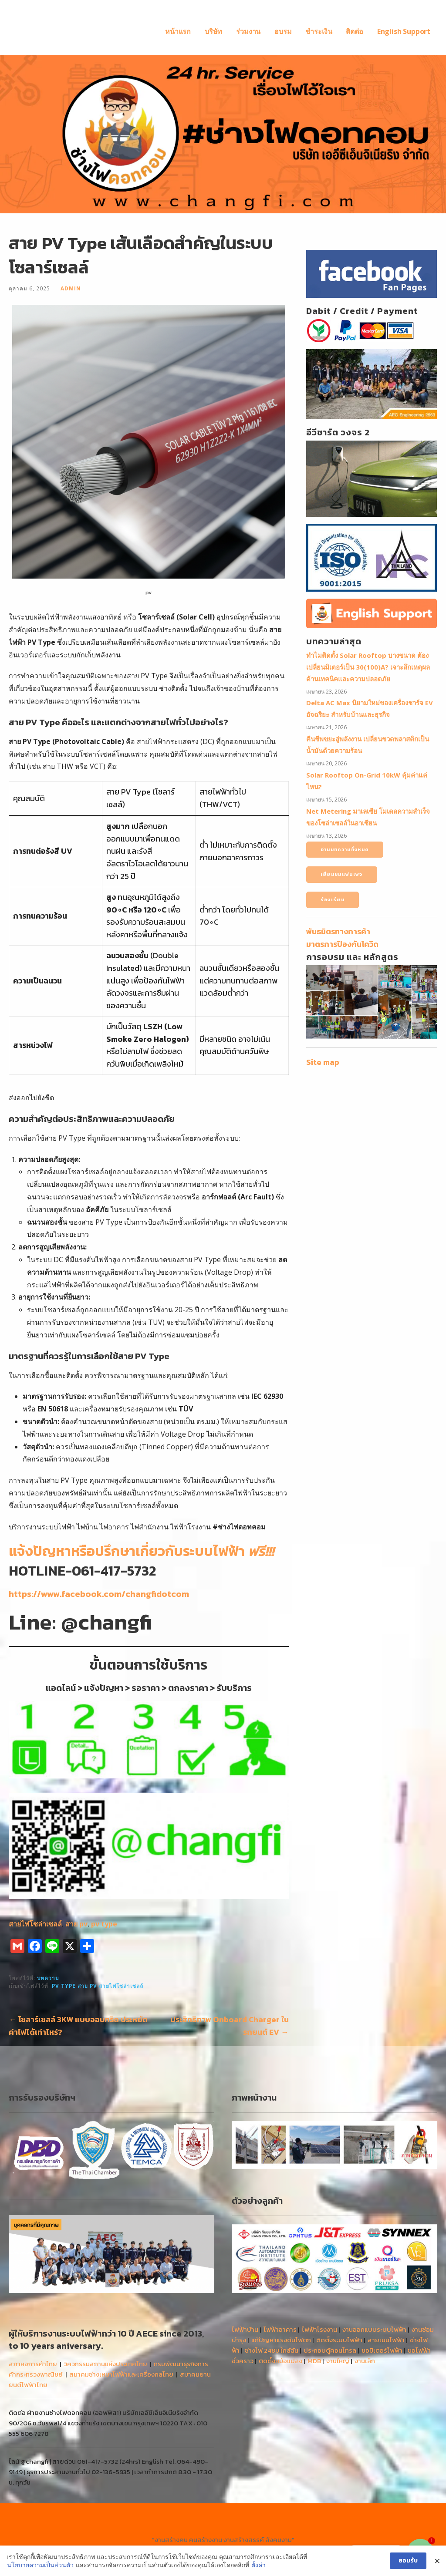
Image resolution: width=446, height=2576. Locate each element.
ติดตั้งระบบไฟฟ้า (339, 2340)
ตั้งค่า (258, 2565)
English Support (403, 31)
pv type (104, 1924)
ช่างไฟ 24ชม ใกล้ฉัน (271, 2350)
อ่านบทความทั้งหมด (345, 849)
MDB (314, 2361)
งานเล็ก (365, 2361)
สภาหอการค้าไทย (33, 2364)
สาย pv (76, 1924)
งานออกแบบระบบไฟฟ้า (374, 2329)
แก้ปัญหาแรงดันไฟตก (281, 2340)
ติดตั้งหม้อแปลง (280, 2361)
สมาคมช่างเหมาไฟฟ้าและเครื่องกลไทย (121, 2374)
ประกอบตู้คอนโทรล (330, 2350)
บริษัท (213, 31)
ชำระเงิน (318, 31)
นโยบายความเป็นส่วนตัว (40, 2565)
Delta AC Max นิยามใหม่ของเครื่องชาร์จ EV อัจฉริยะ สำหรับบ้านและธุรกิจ (369, 708)
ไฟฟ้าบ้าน (245, 2329)
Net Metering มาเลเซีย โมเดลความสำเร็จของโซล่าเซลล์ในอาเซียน (368, 817)
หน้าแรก (178, 31)
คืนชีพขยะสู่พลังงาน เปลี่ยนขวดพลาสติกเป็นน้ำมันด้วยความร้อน (367, 744)
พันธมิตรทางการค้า (338, 931)
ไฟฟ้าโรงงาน (319, 2329)
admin (71, 288)
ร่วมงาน (248, 31)
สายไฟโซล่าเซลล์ (35, 1924)
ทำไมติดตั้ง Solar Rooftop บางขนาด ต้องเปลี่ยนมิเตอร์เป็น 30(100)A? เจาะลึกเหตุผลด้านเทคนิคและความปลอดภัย (368, 667)
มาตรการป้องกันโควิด (342, 944)
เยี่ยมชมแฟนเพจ (342, 874)
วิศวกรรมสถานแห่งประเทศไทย (105, 2364)
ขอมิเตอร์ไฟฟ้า (382, 2350)
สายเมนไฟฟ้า (386, 2340)
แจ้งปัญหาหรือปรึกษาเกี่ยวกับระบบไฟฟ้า (141, 1551)
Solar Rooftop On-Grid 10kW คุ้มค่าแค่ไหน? (366, 781)
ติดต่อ (354, 31)
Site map (322, 1062)
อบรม (282, 31)
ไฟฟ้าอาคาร (280, 2329)
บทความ (48, 1977)
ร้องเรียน (333, 899)
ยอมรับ (408, 2560)
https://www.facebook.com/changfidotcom (99, 1593)
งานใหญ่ (337, 2361)
